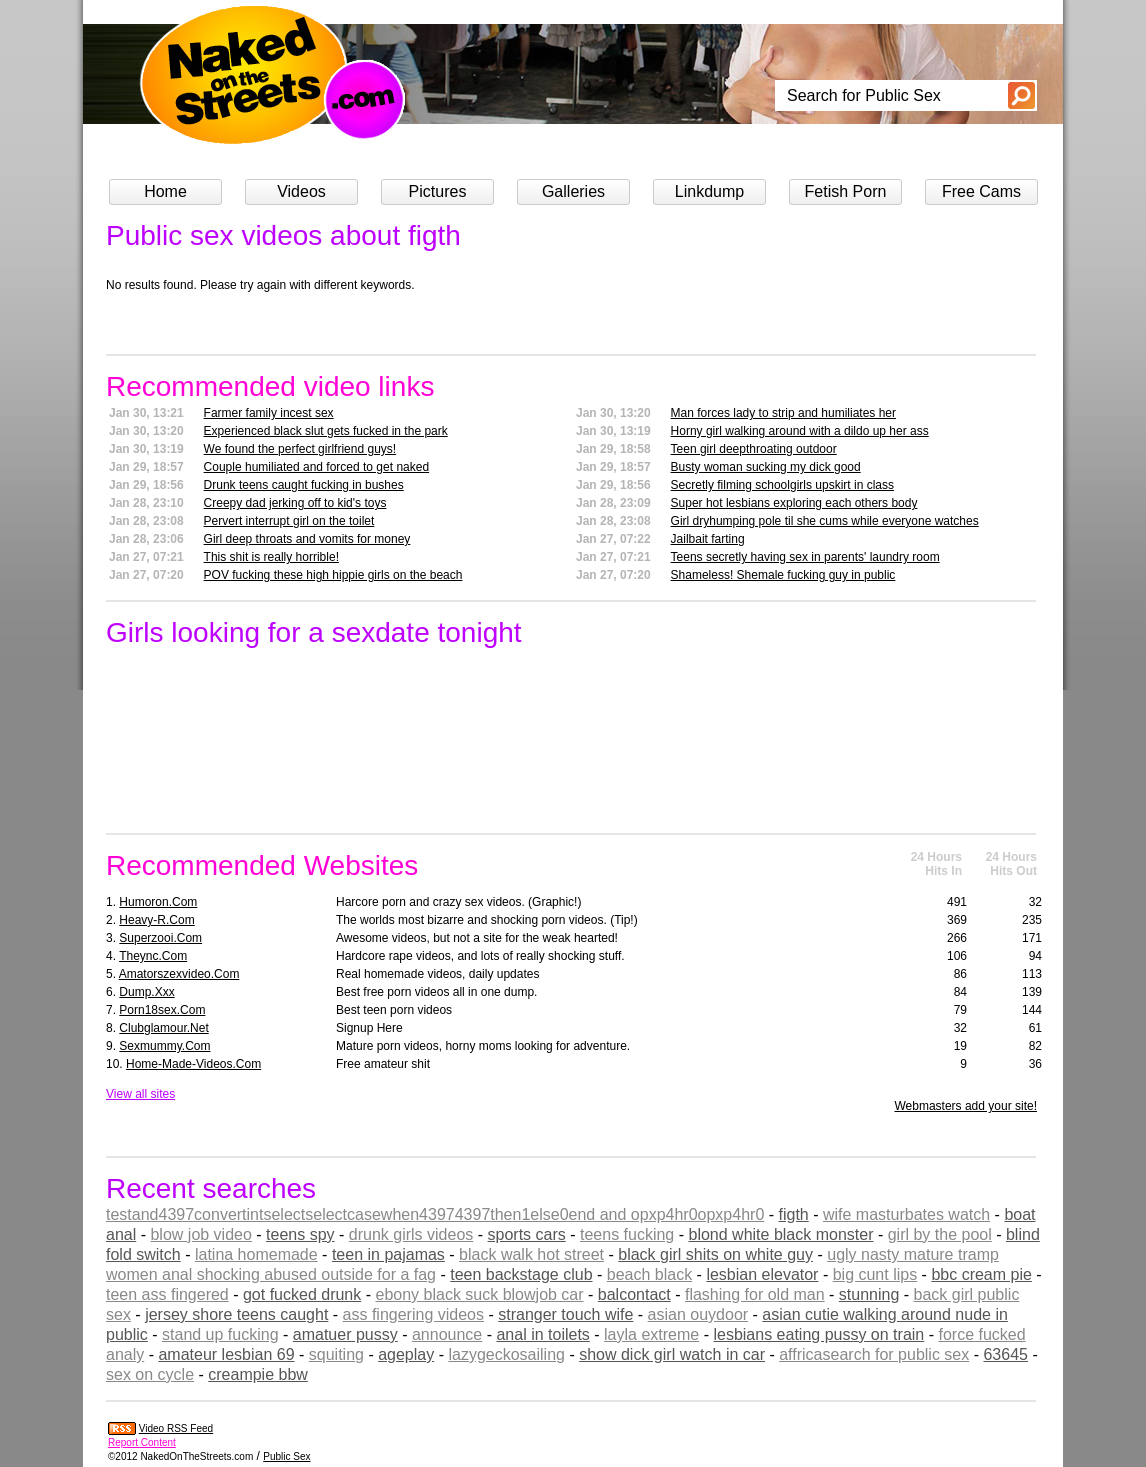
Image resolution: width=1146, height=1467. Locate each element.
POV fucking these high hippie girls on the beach (333, 575)
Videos (301, 191)
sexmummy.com (164, 1046)
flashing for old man (755, 1294)
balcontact (634, 1294)
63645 (1005, 1354)
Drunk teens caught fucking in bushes (304, 485)
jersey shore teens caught (236, 1314)
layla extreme (651, 1334)
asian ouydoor (698, 1314)
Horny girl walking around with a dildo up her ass (800, 431)
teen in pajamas (388, 1254)
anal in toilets (542, 1334)
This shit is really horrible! (271, 557)
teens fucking (627, 1234)
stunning (869, 1294)
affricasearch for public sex (874, 1354)
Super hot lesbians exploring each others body (794, 503)
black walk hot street (531, 1254)
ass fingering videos (413, 1314)
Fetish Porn (846, 191)
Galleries (573, 191)
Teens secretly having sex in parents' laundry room (805, 557)
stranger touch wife (565, 1314)
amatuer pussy (345, 1334)
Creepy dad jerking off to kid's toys (295, 503)
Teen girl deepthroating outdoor (754, 449)
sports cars (527, 1234)
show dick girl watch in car (672, 1354)
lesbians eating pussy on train (818, 1334)
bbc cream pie (981, 1274)
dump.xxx (146, 992)
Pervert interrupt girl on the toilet (289, 521)
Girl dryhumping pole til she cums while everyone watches (825, 521)
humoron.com (158, 902)
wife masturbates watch (906, 1214)
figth (794, 1214)
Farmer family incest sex (269, 413)
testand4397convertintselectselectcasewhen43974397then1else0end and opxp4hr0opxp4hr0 (435, 1214)
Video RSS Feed (176, 1428)
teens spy (300, 1234)
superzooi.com (160, 938)
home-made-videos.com (193, 1064)
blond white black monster (780, 1234)
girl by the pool (940, 1234)
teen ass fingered (167, 1294)
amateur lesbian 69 (226, 1354)
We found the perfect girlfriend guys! (300, 449)
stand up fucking (220, 1334)
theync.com (153, 956)
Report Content (142, 1442)
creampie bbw (258, 1374)
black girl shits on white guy (715, 1254)
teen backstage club (521, 1274)
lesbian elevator (762, 1274)
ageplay (406, 1354)
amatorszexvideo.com (179, 974)
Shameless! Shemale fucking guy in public (783, 575)
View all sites (140, 1094)
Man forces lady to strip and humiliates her (783, 413)
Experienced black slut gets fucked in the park (326, 431)
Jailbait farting (708, 539)
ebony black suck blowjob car (479, 1294)
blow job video (200, 1234)
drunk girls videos (411, 1234)
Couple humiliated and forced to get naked (317, 467)
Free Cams (981, 191)
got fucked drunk (302, 1294)
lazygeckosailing (506, 1354)
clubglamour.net (163, 1028)
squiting (336, 1354)
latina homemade (256, 1254)
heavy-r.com (156, 920)
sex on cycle (150, 1374)
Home (165, 191)
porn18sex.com (162, 1010)
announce (447, 1334)
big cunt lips (875, 1274)
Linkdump (709, 191)
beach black (649, 1274)
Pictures (438, 191)
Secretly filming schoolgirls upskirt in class (782, 485)
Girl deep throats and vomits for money (307, 539)
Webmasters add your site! (965, 1106)
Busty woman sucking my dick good (766, 467)
